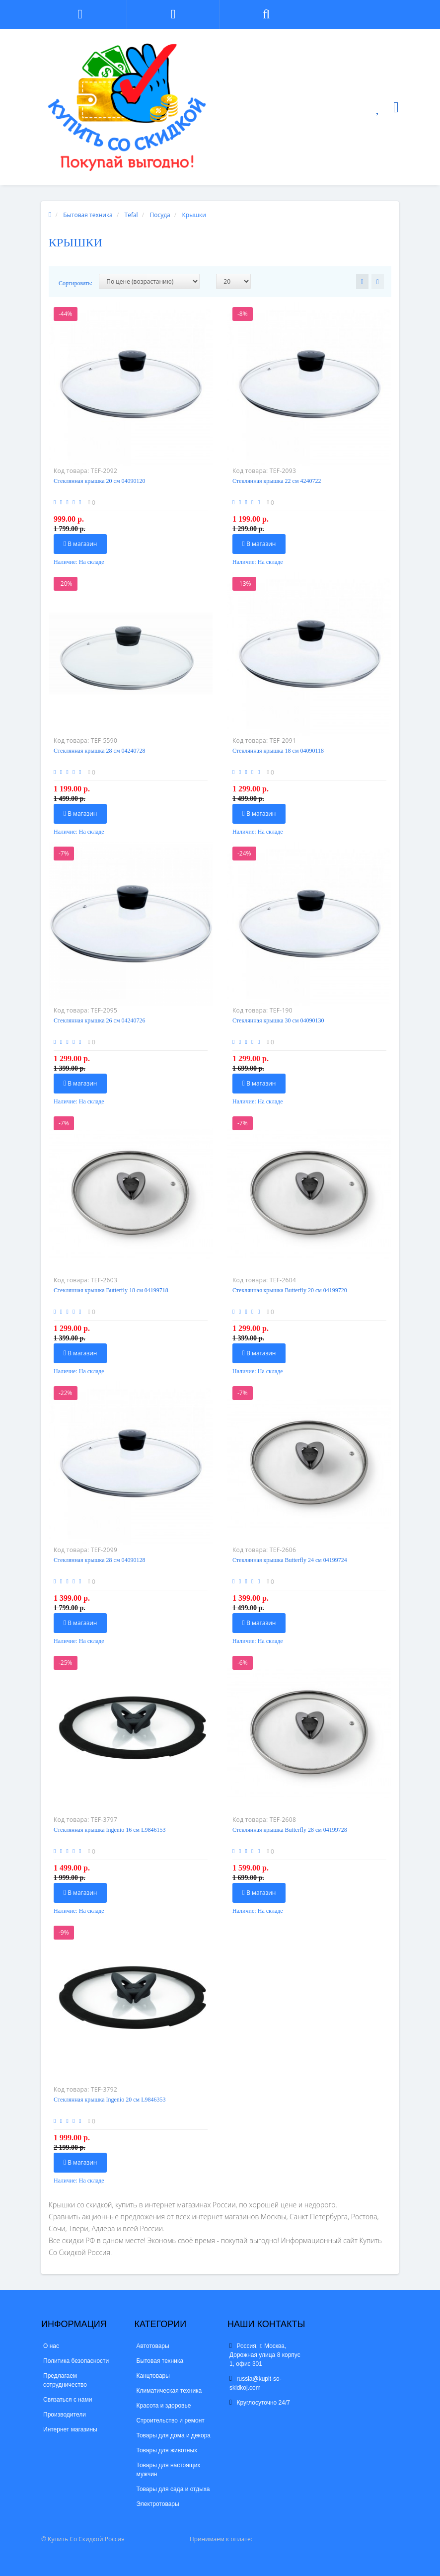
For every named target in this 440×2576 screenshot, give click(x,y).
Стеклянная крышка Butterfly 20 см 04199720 (289, 1290)
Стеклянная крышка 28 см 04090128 (99, 1560)
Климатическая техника (169, 2390)
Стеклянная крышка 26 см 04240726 (99, 1020)
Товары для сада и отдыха (173, 2489)
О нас (51, 2345)
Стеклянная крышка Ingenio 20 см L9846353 (109, 2099)
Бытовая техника (160, 2360)
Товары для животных (167, 2450)
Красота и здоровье (164, 2405)
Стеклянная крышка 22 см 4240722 (276, 480)
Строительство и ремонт (171, 2420)
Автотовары (153, 2345)
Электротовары (158, 2503)
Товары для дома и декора (174, 2435)
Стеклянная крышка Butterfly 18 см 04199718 (111, 1290)
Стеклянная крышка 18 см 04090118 (278, 750)
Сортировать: (75, 283)
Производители (64, 2414)
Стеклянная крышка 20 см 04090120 (99, 480)
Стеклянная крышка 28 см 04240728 (99, 750)
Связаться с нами (67, 2399)
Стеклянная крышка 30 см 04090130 (278, 1020)
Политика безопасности (76, 2360)
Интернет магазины (70, 2429)
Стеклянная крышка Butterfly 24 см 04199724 (289, 1560)
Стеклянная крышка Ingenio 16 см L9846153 (109, 1829)
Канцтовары (153, 2375)
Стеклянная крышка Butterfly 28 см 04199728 (289, 1829)
